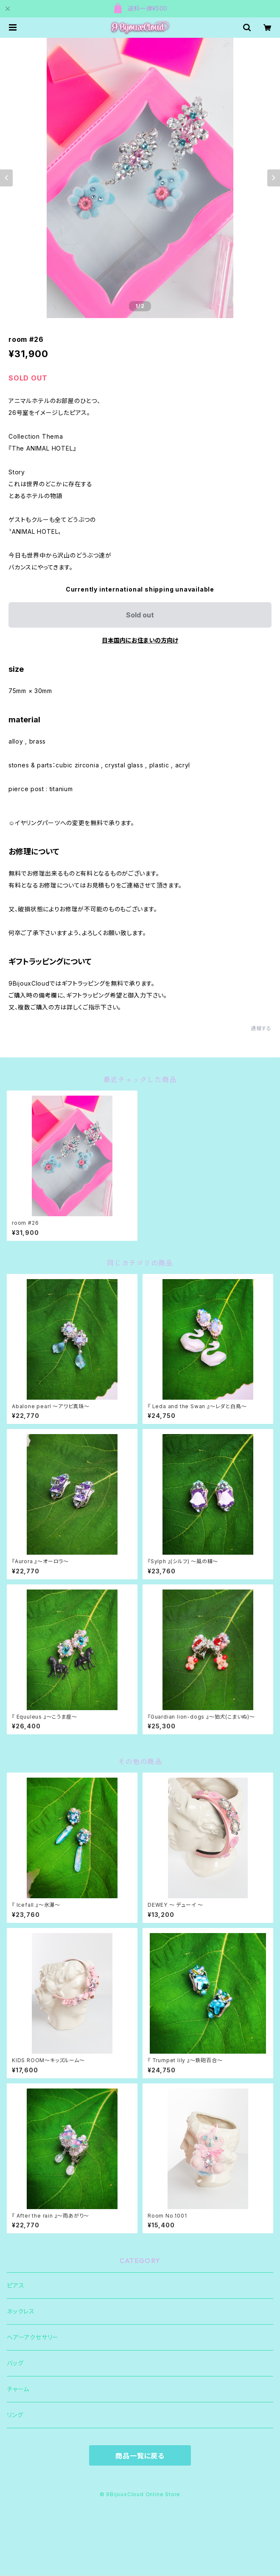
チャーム (18, 2389)
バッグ (15, 2363)
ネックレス (21, 2311)
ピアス (15, 2285)
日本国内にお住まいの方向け (140, 640)
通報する (261, 1028)
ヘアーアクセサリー (33, 2337)
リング (15, 2414)
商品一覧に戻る (140, 2456)
